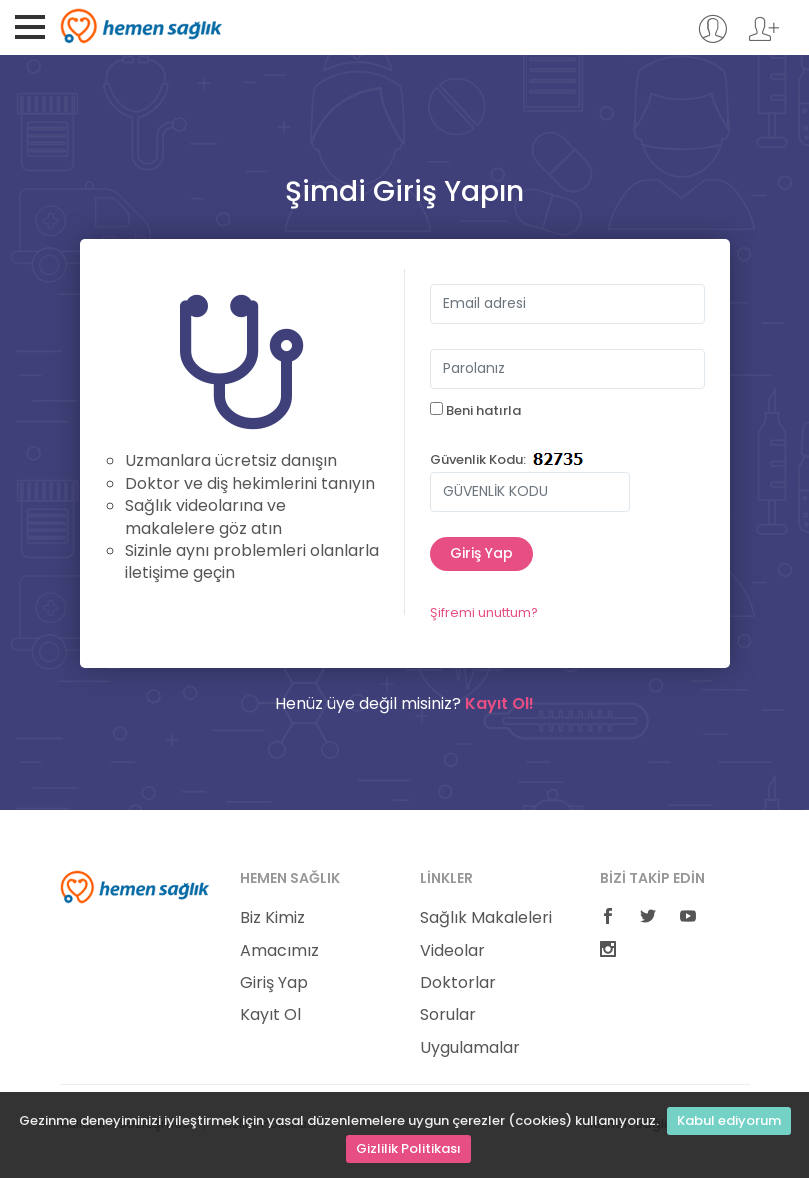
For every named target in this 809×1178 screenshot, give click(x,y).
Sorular (448, 1015)
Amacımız (279, 951)
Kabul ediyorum (729, 1120)
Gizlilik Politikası (408, 1148)
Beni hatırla (475, 411)
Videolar (452, 951)
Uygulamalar (470, 1048)
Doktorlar (458, 983)
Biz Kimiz (272, 918)
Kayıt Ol (270, 1015)
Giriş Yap (274, 983)
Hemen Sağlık (141, 26)
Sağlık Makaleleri (486, 918)
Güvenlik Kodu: (478, 460)
